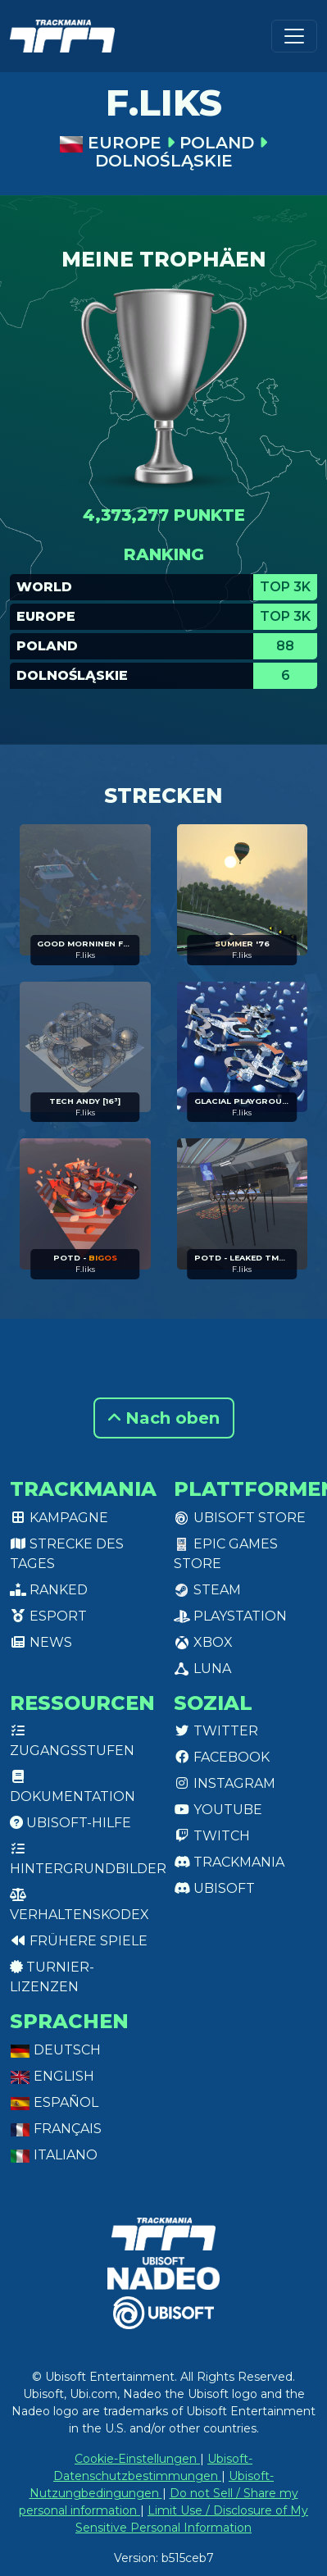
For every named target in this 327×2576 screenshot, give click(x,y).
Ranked (49, 1590)
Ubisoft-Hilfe (70, 1823)
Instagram (224, 1783)
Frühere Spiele (79, 1941)
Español (54, 2102)
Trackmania (229, 1862)
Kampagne (59, 1517)
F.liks (85, 955)
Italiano (54, 2155)
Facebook (222, 1757)
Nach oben (164, 1418)
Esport (48, 1616)
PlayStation (230, 1616)
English (52, 2076)
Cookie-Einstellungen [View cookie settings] (137, 2458)
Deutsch (55, 2050)
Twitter (216, 1731)
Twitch (212, 1836)
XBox (203, 1642)
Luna (202, 1668)
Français (56, 2128)
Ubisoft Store (240, 1517)
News (41, 1642)
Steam (207, 1590)
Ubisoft (214, 1888)
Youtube (218, 1809)
